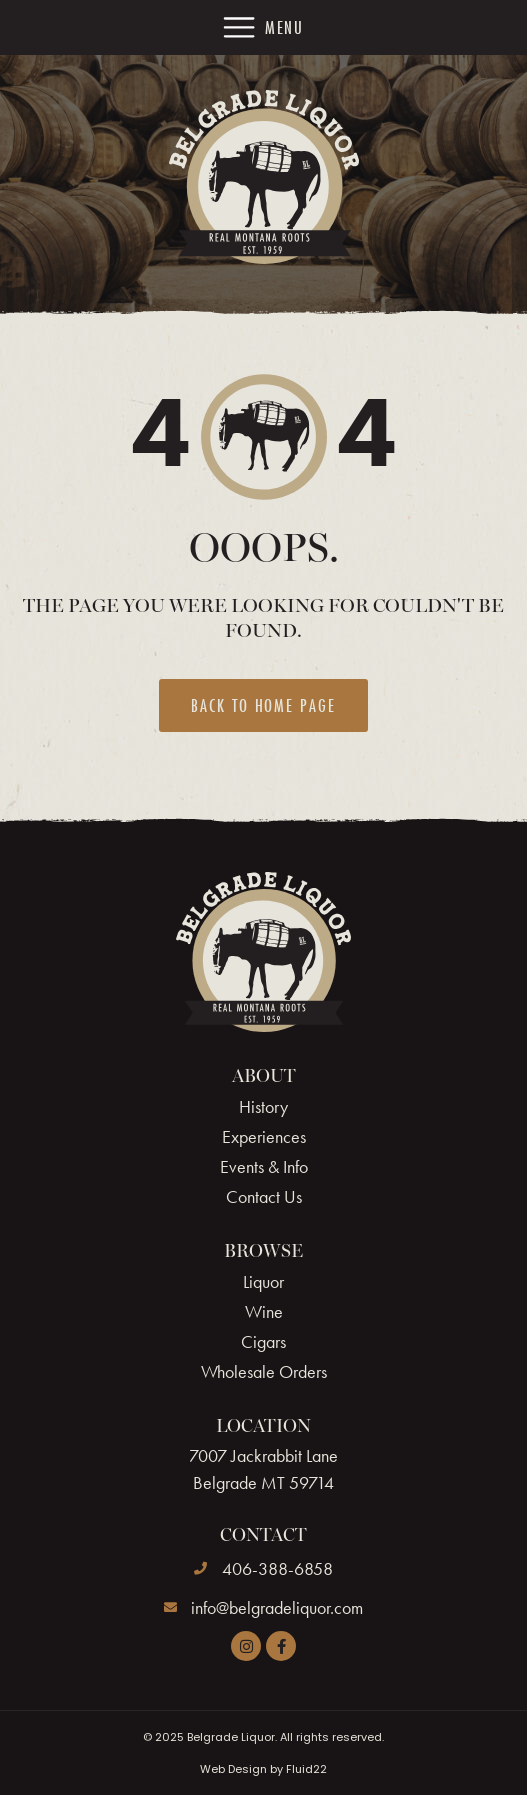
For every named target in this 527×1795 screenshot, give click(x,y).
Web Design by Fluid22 (263, 1769)
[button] (264, 27)
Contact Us (264, 1197)
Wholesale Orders (264, 1372)
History (263, 1107)
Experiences (264, 1137)
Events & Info (264, 1167)
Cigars (263, 1342)
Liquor (263, 1282)
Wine (264, 1312)
